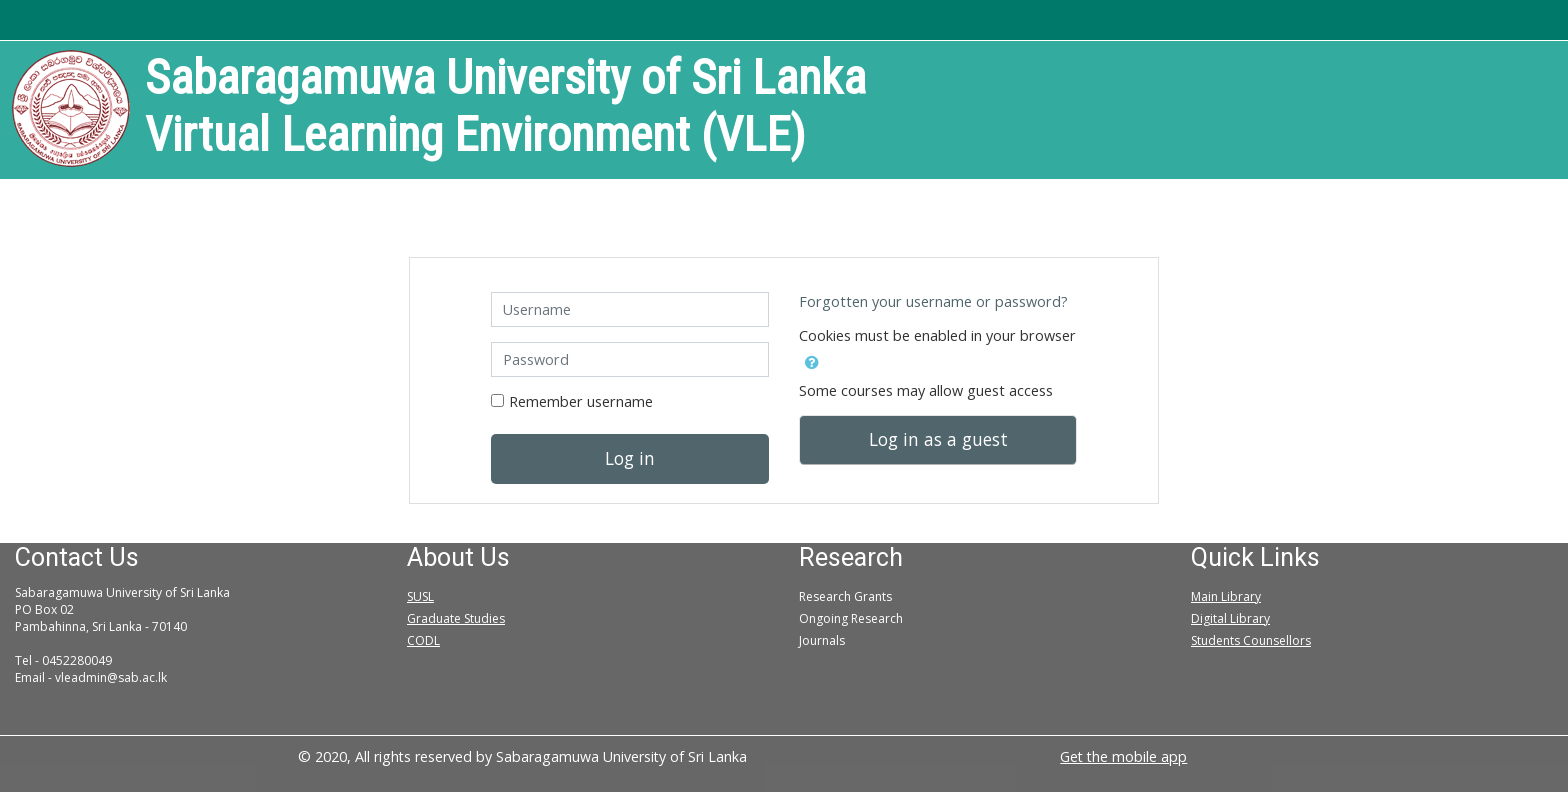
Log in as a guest (938, 439)
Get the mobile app (1123, 756)
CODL (423, 640)
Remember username (581, 401)
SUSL (420, 596)
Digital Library (1230, 618)
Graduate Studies (456, 618)
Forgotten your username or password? (933, 301)
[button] (812, 359)
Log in (630, 458)
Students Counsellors (1251, 640)
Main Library (1226, 596)
